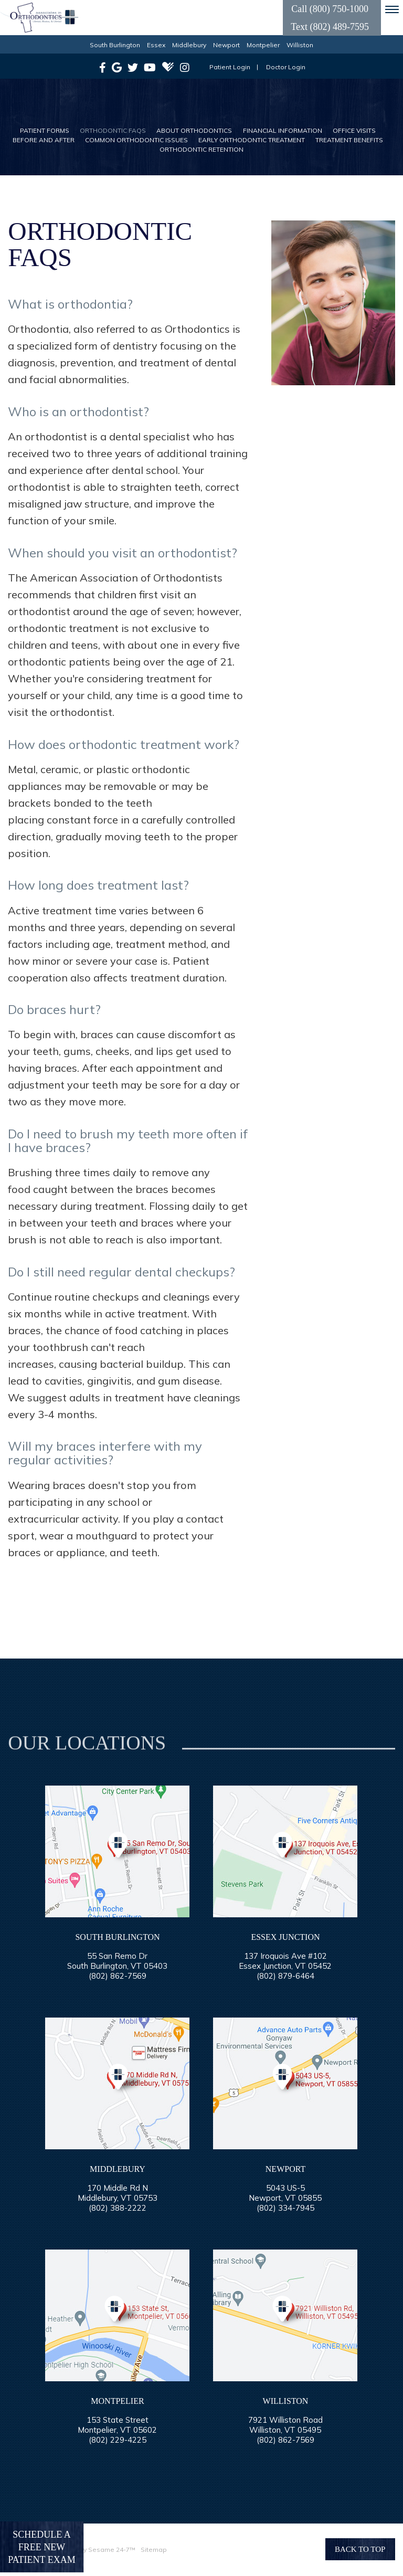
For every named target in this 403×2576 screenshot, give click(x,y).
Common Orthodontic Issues (136, 140)
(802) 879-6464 (285, 1976)
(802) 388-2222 (117, 2208)
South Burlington (115, 45)
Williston (300, 45)
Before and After (44, 140)
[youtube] (150, 66)
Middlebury (189, 45)
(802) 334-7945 (285, 2208)
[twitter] (133, 66)
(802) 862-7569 (117, 1976)
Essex (156, 45)
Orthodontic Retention (201, 149)
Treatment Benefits (349, 140)
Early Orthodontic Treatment (251, 140)
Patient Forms (44, 130)
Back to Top (360, 2549)
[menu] (392, 9)
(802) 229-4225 (117, 2440)
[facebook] (102, 66)
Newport (226, 45)
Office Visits (354, 130)
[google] (117, 66)
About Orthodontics (194, 130)
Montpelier (263, 45)
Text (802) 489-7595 (330, 27)
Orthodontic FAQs (113, 130)
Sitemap (154, 2549)
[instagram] (184, 66)
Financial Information (282, 130)
